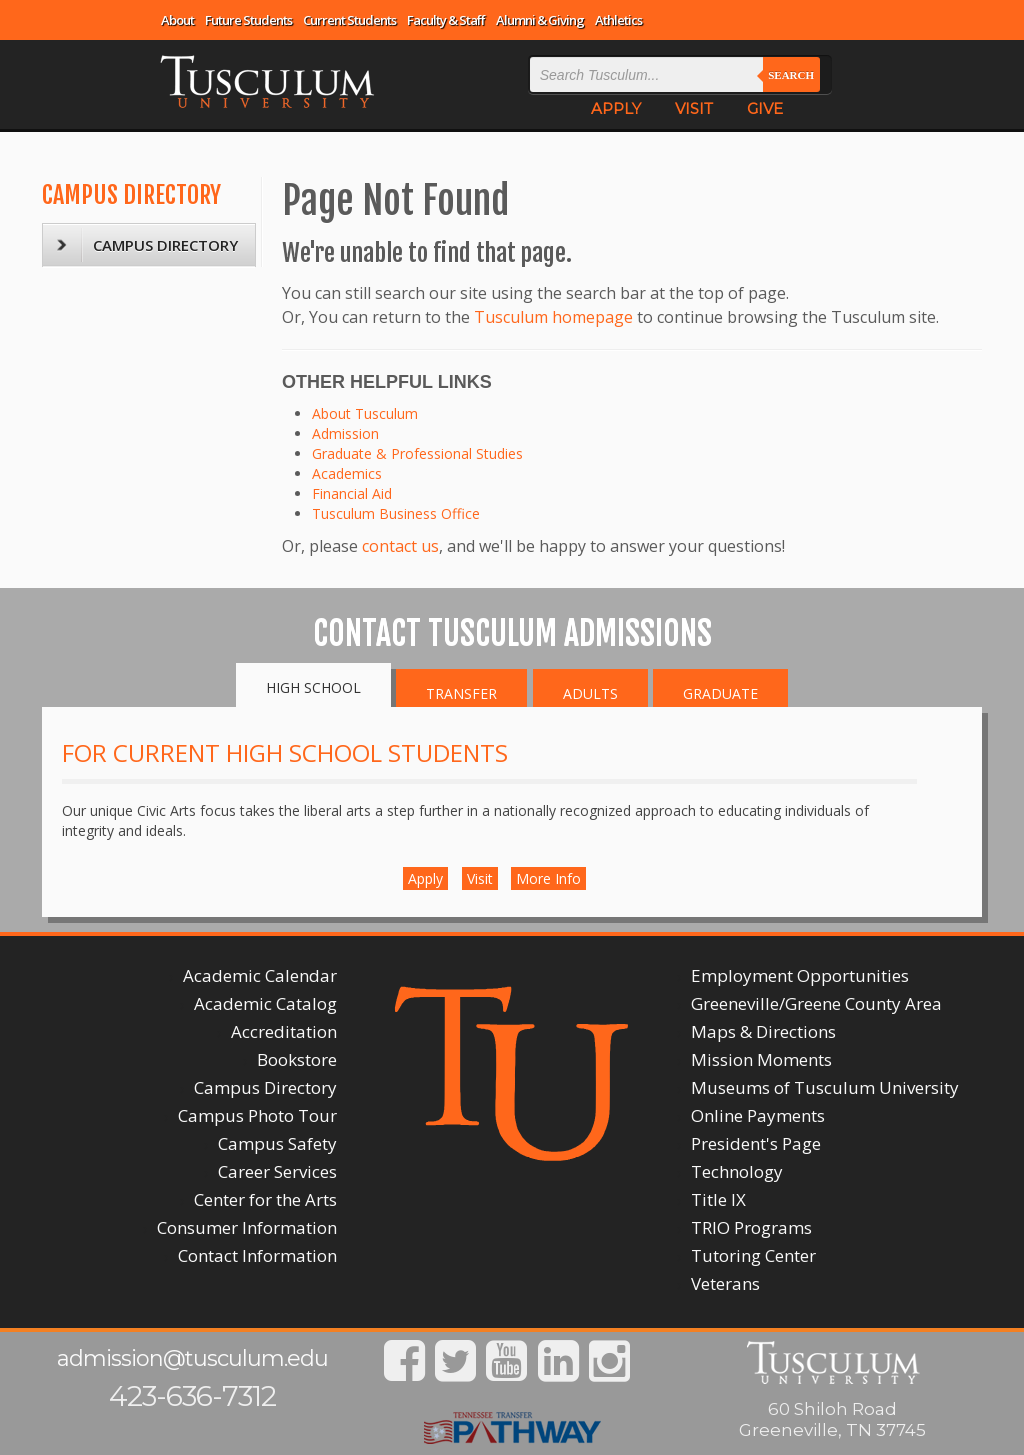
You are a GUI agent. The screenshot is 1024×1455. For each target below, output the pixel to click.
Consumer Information (247, 1227)
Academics (347, 473)
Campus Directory (265, 1087)
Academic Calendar (260, 975)
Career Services (277, 1171)
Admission (345, 433)
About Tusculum (365, 413)
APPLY (616, 108)
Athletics (618, 20)
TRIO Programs (751, 1227)
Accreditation (284, 1031)
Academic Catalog (265, 1003)
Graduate (720, 693)
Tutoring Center (753, 1255)
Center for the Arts (265, 1199)
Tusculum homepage (553, 317)
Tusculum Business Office (396, 513)
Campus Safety (277, 1143)
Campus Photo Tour (257, 1115)
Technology (737, 1171)
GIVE (765, 108)
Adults (590, 693)
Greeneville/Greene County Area (816, 1003)
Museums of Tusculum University (825, 1087)
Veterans (725, 1283)
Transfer (461, 693)
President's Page (756, 1143)
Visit (480, 878)
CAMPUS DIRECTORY (131, 195)
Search (791, 75)
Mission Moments (761, 1059)
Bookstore (297, 1059)
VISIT (694, 108)
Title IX (718, 1199)
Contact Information (257, 1255)
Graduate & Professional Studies (417, 453)
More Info (548, 878)
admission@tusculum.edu (192, 1358)
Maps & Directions (763, 1031)
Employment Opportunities (800, 975)
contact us (400, 546)
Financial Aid (352, 493)
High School (313, 687)
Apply (425, 878)
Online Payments (758, 1115)
